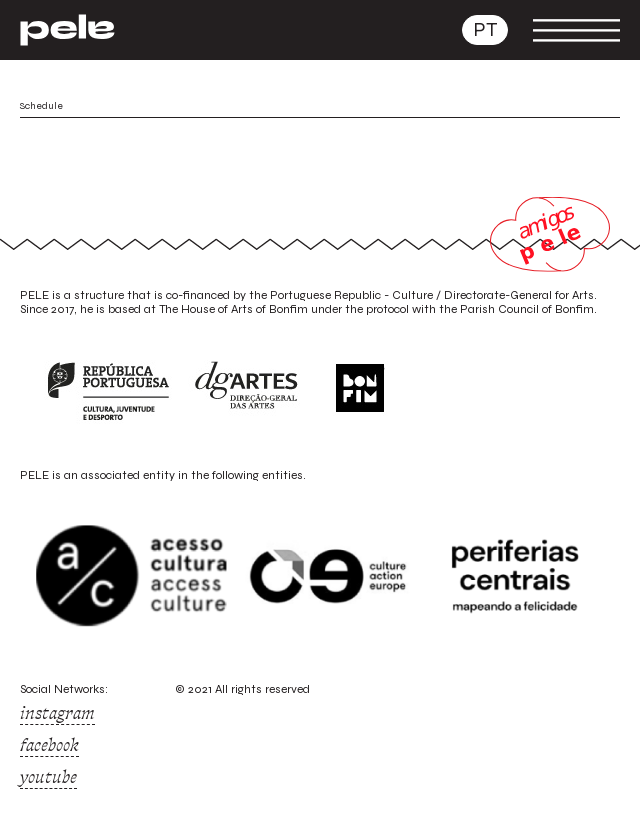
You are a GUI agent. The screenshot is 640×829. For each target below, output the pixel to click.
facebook (49, 745)
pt (485, 29)
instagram (57, 713)
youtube (48, 777)
